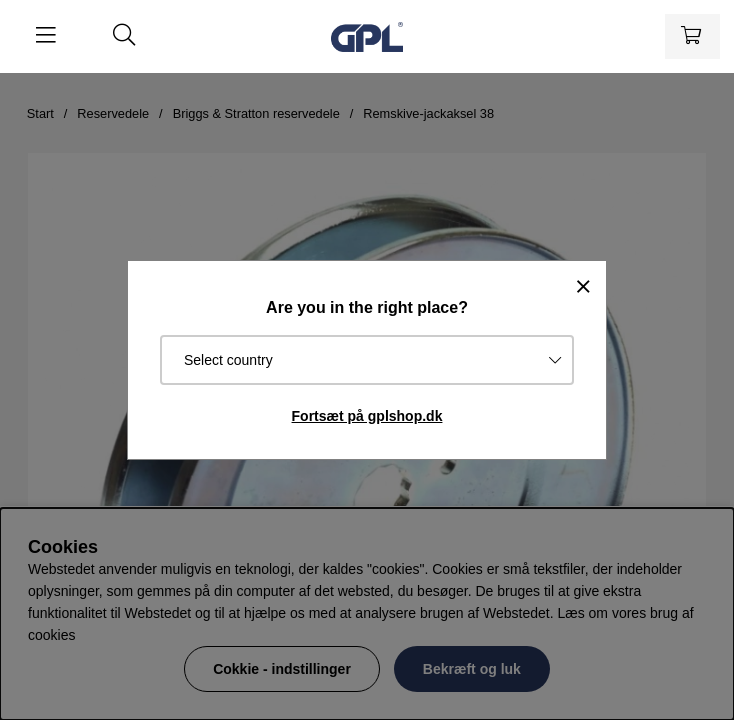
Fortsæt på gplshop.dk (367, 416)
